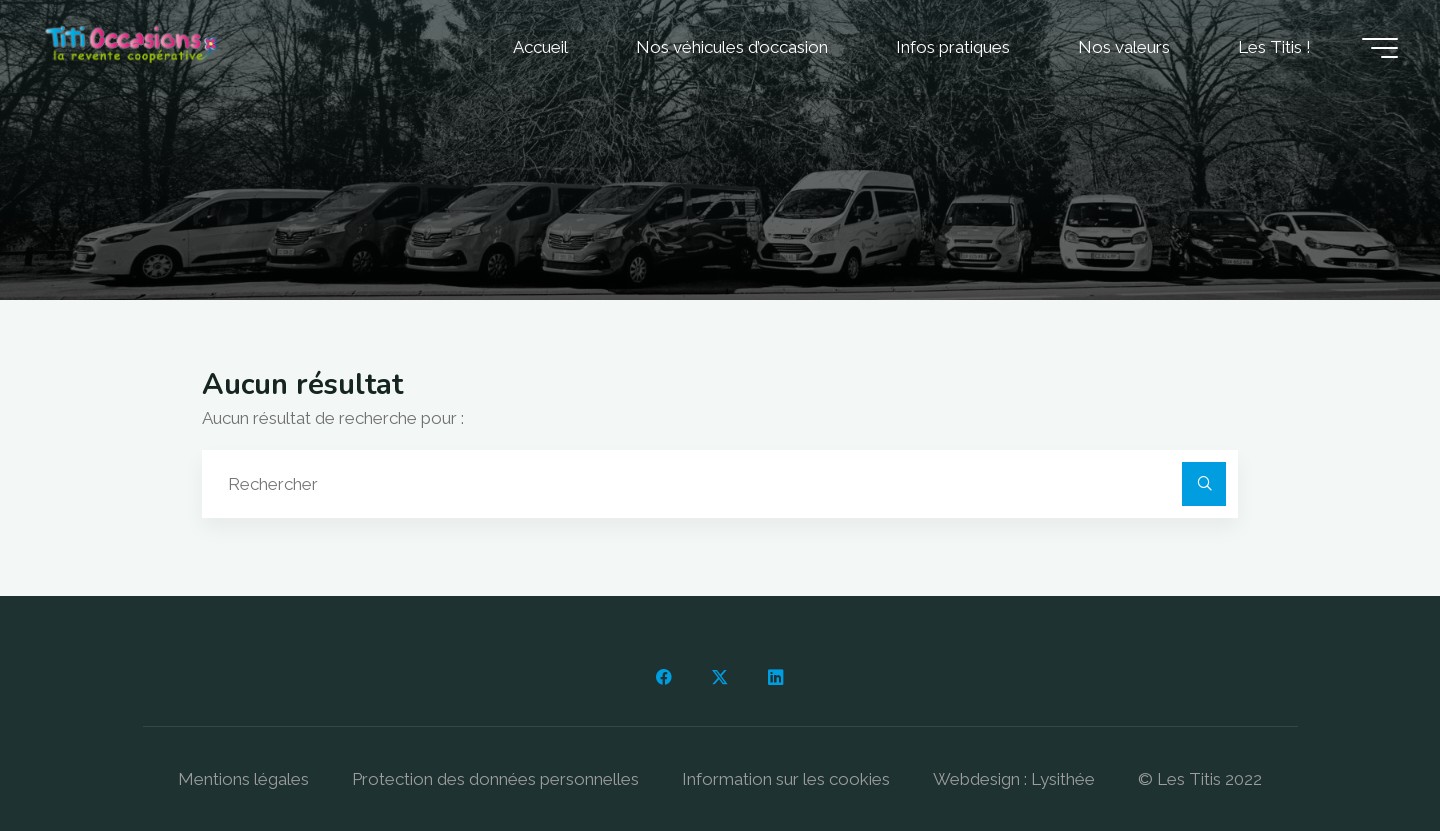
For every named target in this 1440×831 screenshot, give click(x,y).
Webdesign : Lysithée (1014, 779)
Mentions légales (243, 779)
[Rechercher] (1204, 484)
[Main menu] (1380, 48)
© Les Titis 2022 (1200, 779)
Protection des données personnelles (495, 779)
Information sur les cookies (786, 779)
